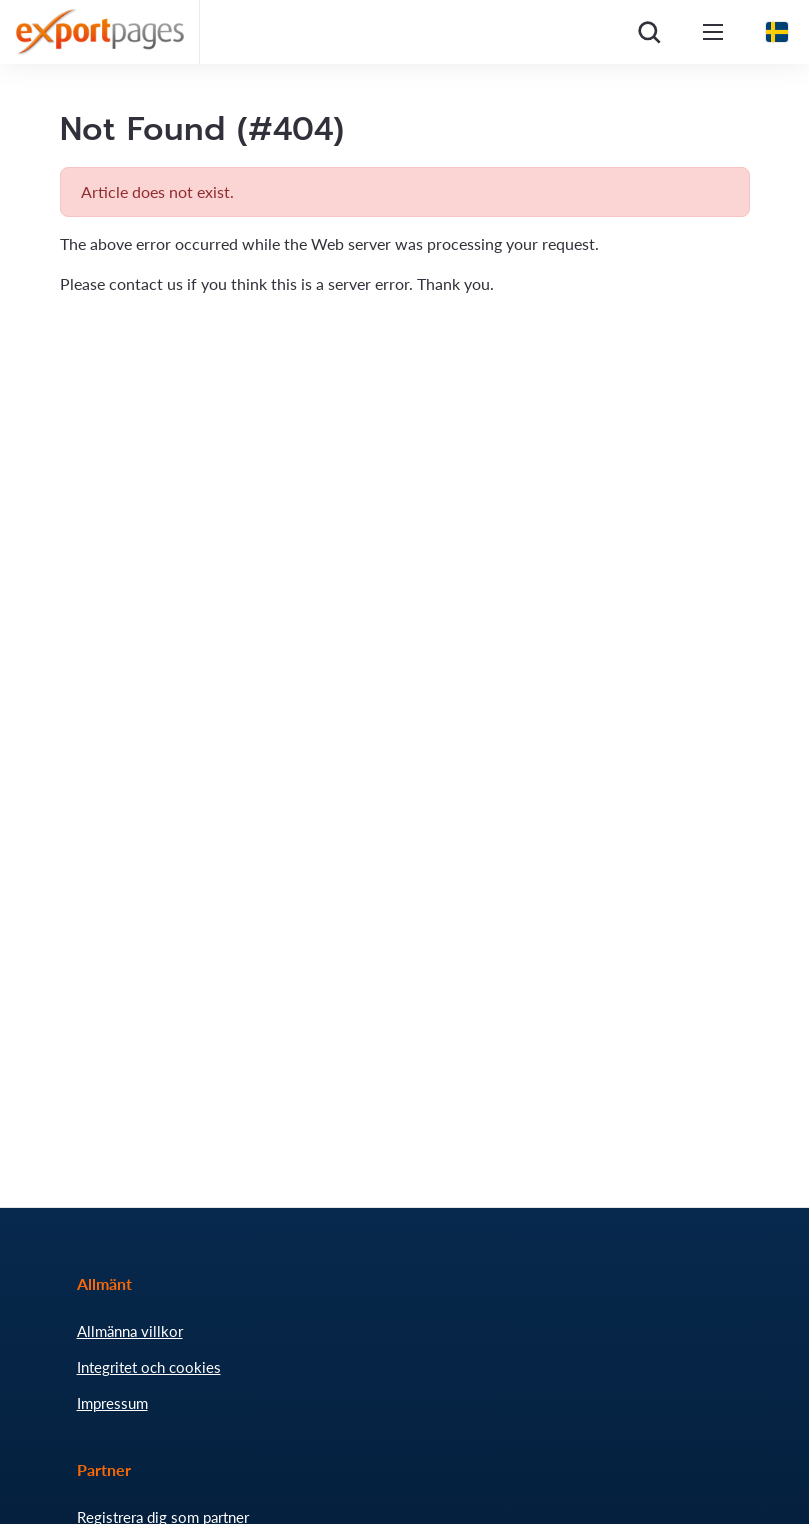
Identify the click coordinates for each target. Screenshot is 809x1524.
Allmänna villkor (130, 1331)
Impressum (112, 1403)
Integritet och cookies (149, 1367)
